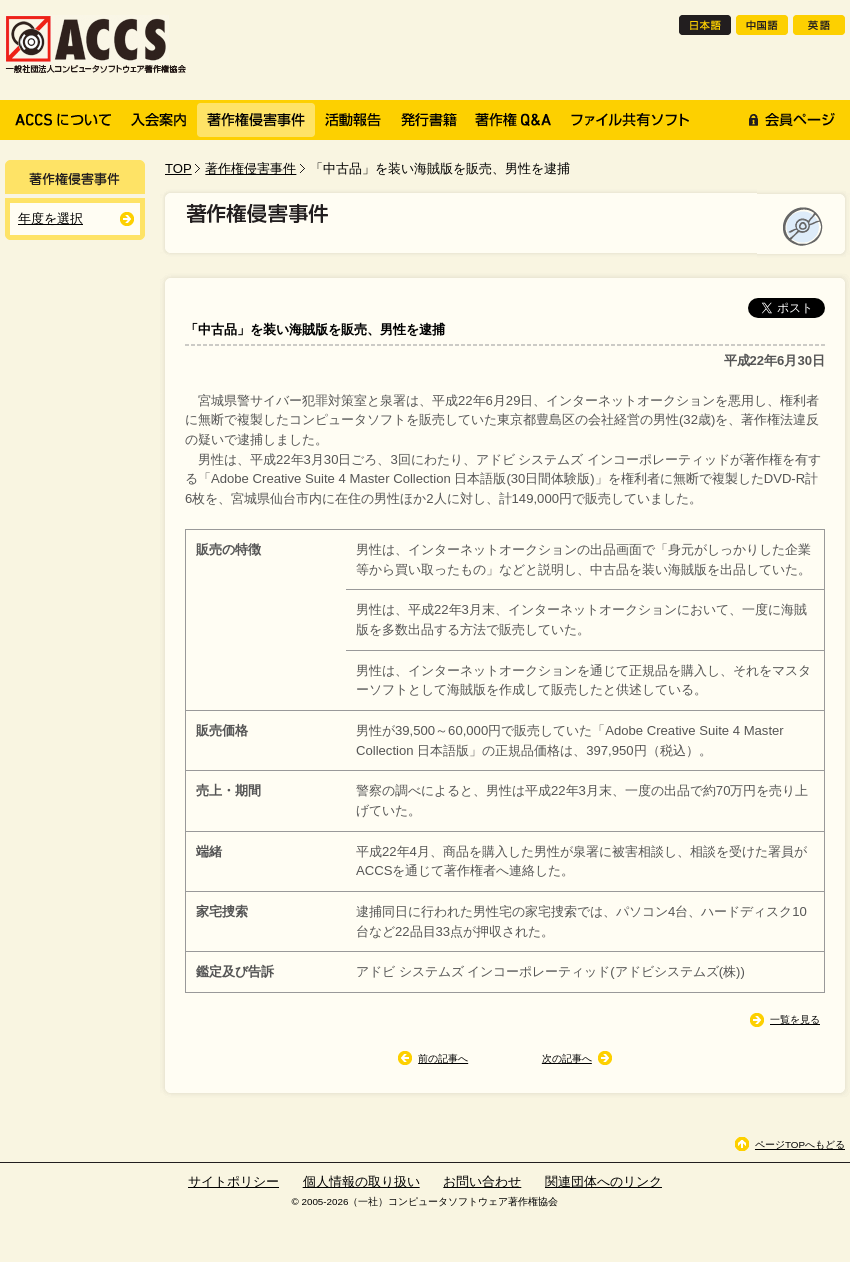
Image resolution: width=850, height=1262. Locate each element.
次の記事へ (567, 1058)
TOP (178, 168)
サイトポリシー (233, 1181)
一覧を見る (795, 1019)
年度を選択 (50, 218)
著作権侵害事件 (250, 168)
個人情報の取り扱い (361, 1181)
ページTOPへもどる (800, 1144)
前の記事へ (443, 1058)
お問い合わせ (482, 1181)
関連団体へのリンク (603, 1181)
